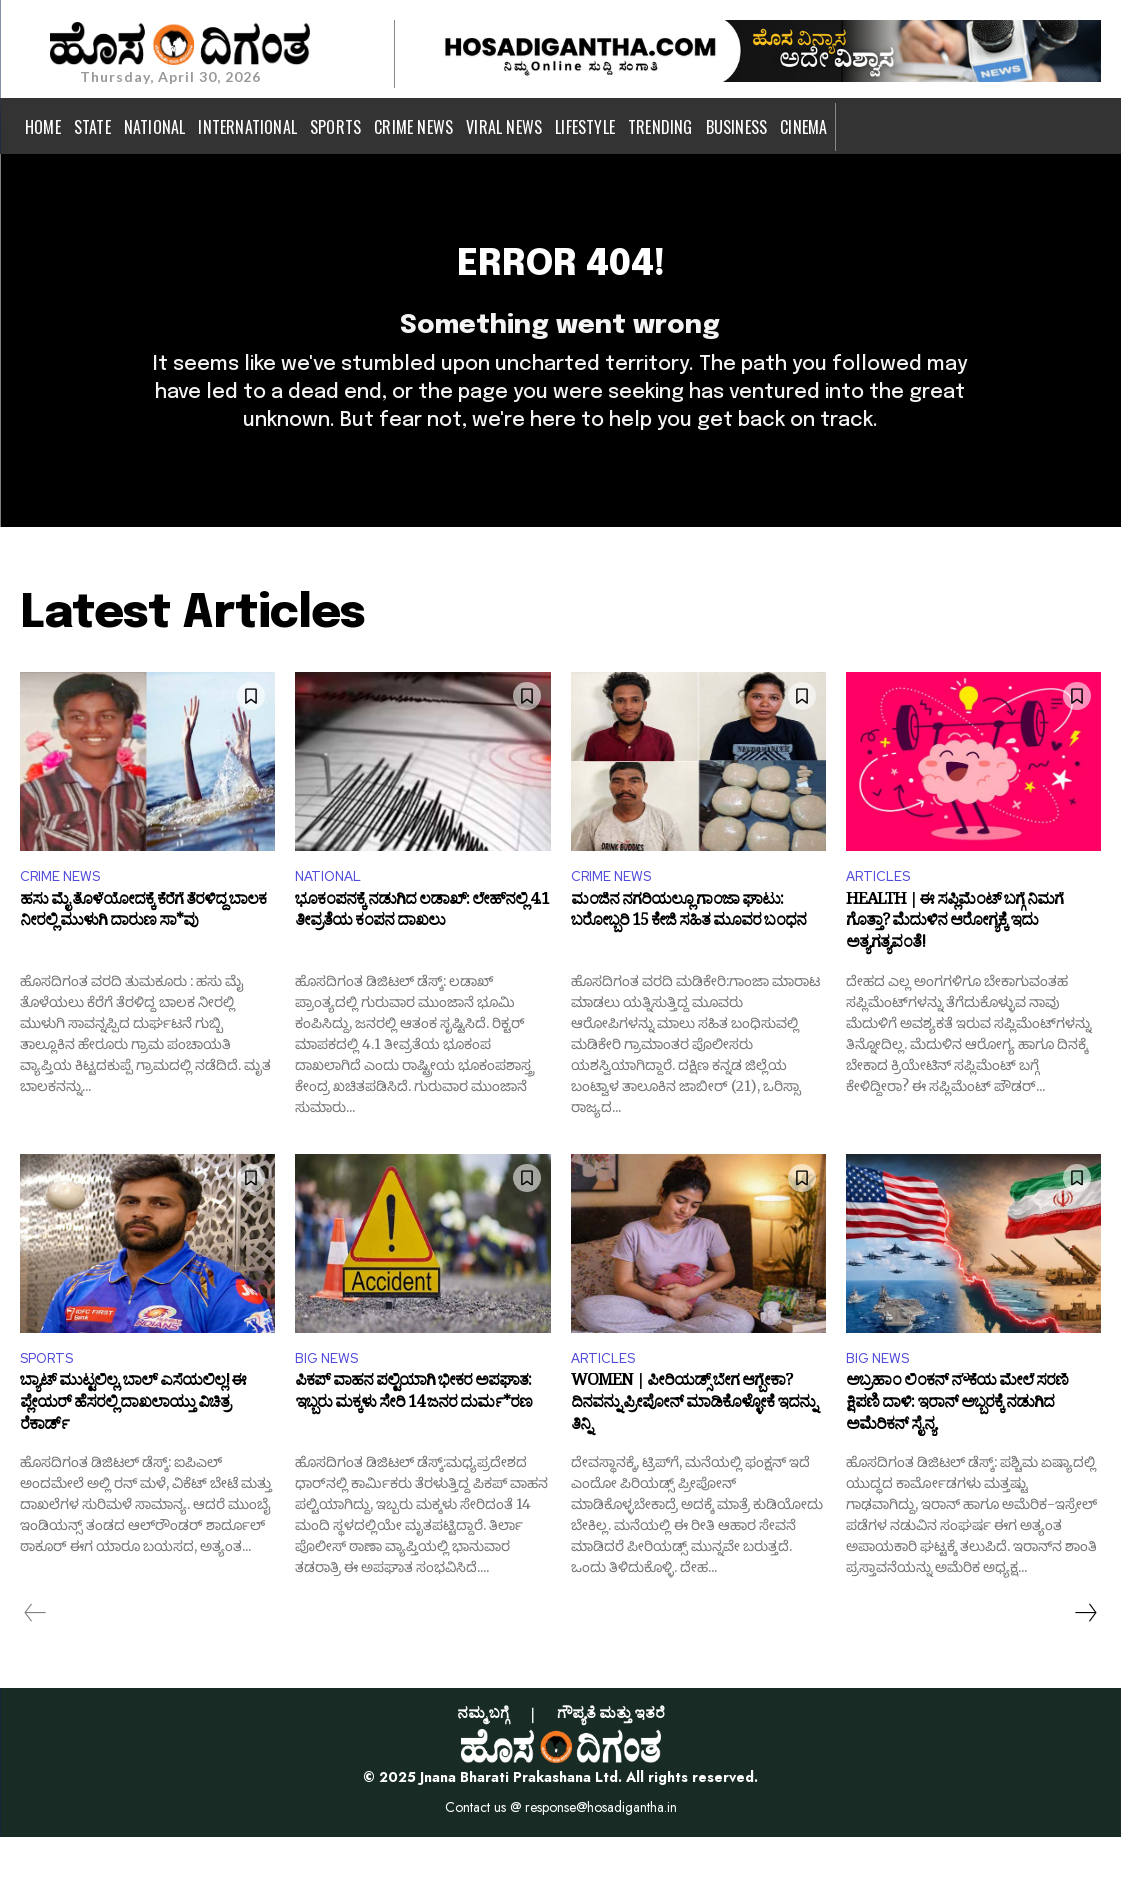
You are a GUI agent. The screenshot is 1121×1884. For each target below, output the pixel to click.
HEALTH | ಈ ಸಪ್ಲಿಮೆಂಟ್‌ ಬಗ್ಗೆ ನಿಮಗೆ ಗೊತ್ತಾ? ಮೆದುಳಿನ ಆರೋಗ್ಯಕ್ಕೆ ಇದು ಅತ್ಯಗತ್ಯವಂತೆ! (954, 968)
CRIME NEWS (66, 917)
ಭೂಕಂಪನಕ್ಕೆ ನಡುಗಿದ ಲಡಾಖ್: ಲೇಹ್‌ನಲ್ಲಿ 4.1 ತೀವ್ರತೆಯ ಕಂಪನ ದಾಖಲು (422, 958)
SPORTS (52, 1403)
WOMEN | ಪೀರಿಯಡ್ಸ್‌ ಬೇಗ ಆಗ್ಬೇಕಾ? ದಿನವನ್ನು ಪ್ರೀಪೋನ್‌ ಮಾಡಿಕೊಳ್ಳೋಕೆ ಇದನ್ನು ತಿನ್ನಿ (693, 1455)
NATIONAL (334, 917)
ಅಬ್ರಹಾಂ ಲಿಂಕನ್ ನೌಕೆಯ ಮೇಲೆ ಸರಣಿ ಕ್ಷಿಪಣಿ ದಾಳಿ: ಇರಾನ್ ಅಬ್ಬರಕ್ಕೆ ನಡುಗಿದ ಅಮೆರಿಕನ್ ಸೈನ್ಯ (957, 1455)
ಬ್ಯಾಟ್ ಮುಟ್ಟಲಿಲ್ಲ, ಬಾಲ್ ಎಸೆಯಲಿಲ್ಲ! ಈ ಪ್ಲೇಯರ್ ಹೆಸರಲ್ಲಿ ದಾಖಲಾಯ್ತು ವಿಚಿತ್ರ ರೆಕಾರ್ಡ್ (133, 1455)
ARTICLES (883, 917)
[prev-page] (35, 1661)
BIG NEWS (331, 1403)
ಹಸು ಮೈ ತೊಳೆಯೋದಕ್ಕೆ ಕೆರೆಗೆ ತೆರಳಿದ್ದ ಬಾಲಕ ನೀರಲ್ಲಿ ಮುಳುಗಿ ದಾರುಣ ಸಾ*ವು (143, 958)
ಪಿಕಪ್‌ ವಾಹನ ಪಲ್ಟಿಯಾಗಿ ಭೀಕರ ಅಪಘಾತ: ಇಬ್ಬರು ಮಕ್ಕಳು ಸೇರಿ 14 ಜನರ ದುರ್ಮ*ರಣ (413, 1445)
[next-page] (1085, 1661)
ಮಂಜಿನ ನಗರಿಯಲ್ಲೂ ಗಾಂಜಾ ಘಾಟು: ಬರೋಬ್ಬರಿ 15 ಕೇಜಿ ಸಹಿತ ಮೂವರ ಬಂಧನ (688, 958)
